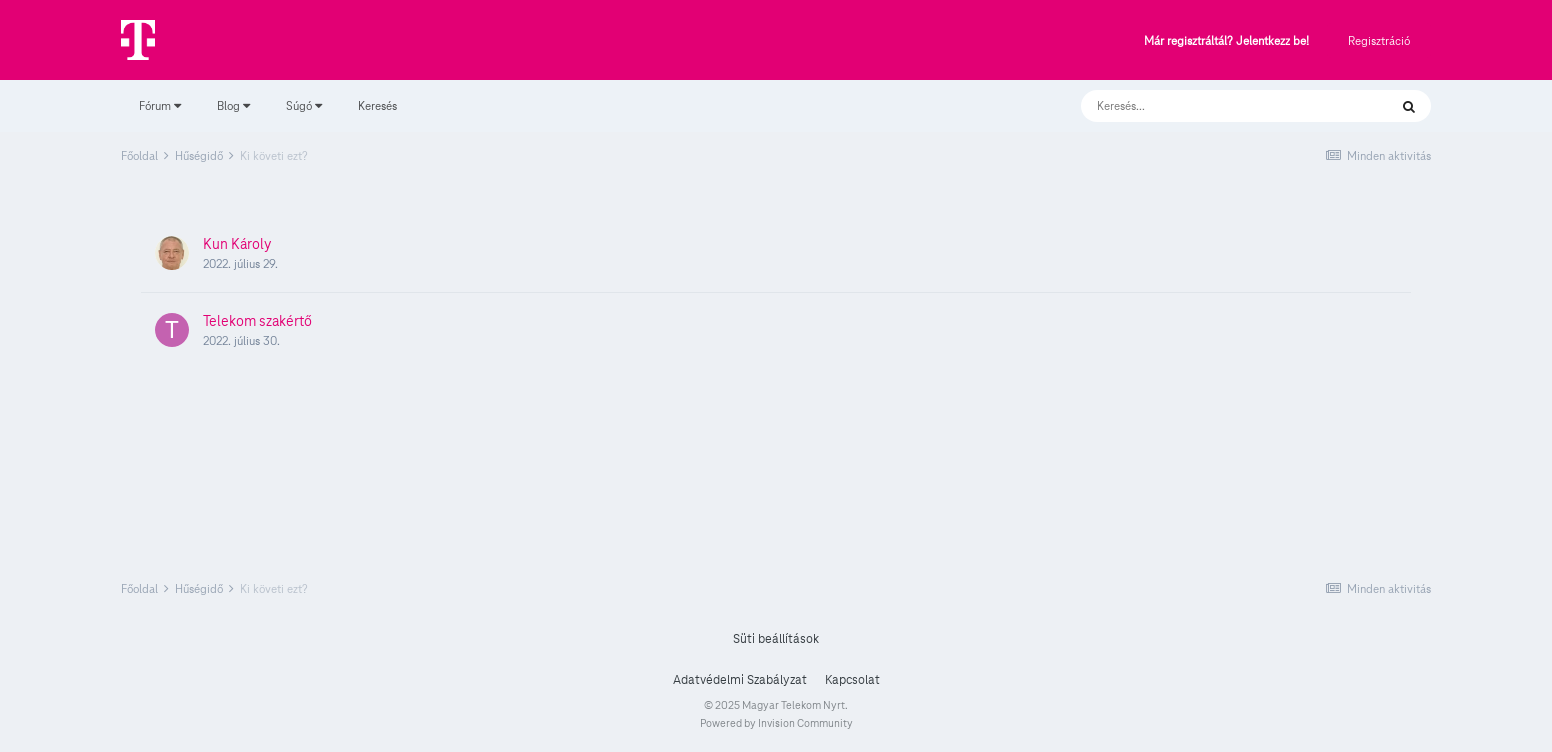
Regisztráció (1379, 40)
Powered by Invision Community (776, 723)
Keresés (377, 105)
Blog (233, 105)
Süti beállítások (776, 639)
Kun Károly (237, 244)
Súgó (304, 105)
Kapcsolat (852, 680)
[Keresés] (1214, 106)
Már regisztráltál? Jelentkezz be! (1226, 41)
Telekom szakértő (257, 321)
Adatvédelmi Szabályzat (740, 680)
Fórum (160, 105)
